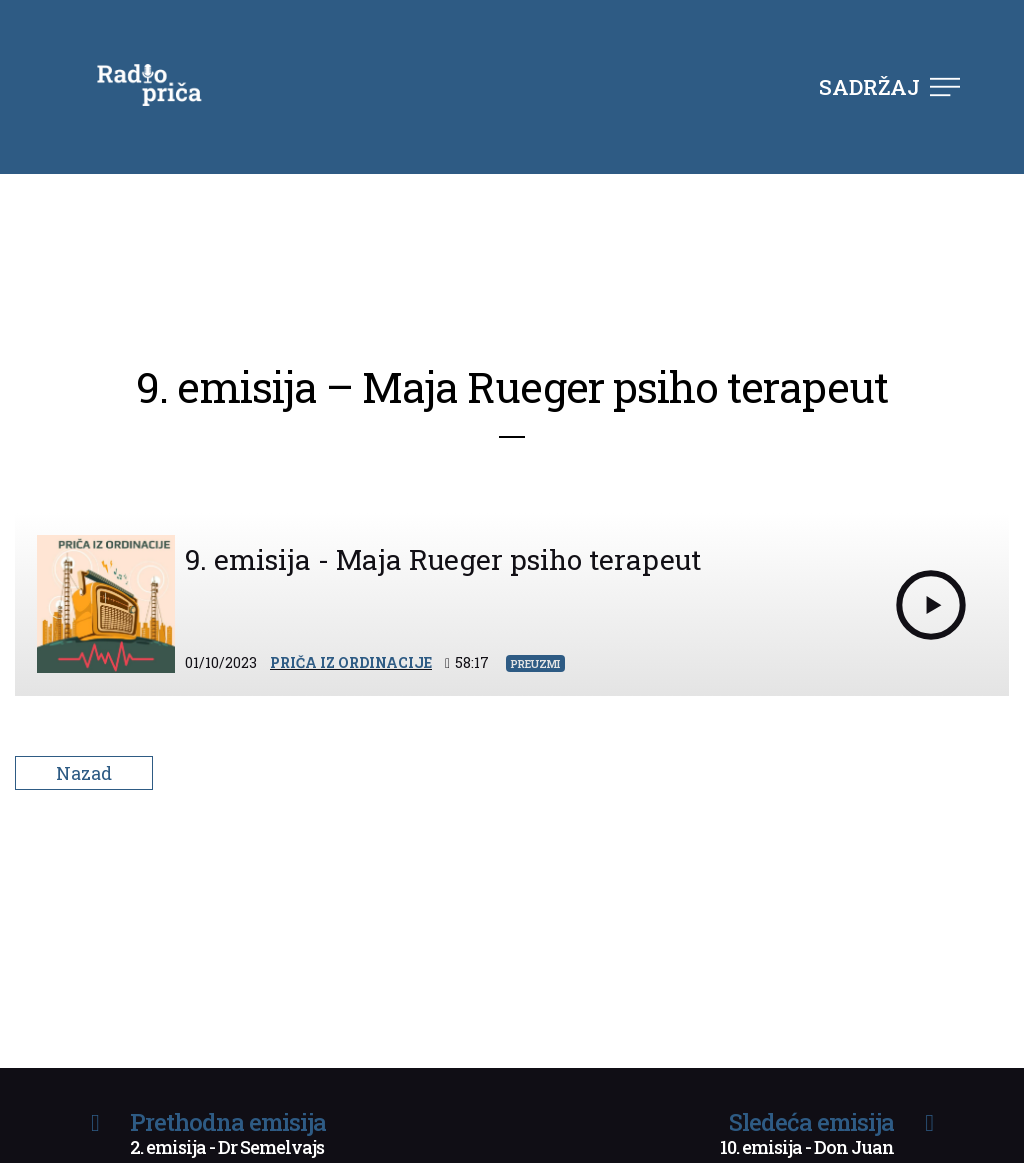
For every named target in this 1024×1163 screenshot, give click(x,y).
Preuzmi (535, 663)
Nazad (84, 773)
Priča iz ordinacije (351, 662)
